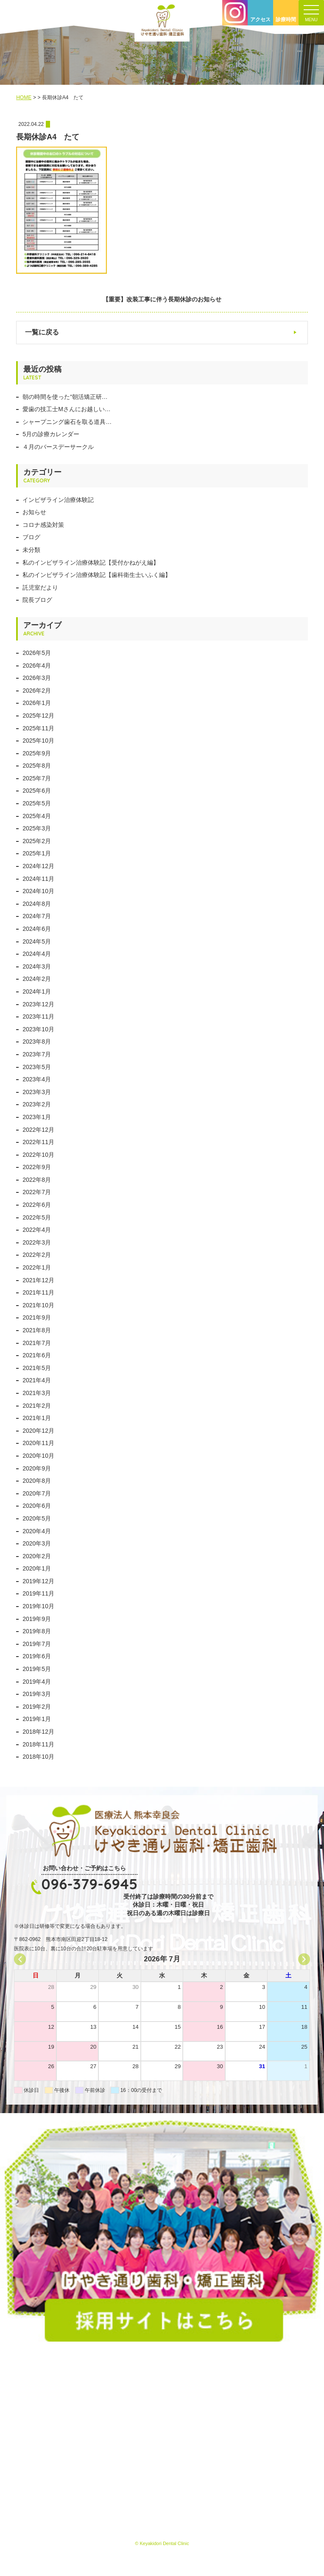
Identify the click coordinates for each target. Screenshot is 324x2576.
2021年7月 (36, 1343)
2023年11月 (38, 1016)
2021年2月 (36, 1405)
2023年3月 (36, 1092)
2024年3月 (36, 966)
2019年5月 (36, 1668)
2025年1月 (36, 853)
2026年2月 (36, 690)
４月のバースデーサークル (58, 446)
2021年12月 (38, 1280)
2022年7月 (36, 1192)
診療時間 (286, 19)
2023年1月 (36, 1117)
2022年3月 (36, 1242)
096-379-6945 (89, 1883)
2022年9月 (36, 1167)
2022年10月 (38, 1154)
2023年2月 (36, 1104)
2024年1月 (36, 991)
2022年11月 (38, 1142)
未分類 (31, 549)
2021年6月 (36, 1355)
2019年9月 (36, 1618)
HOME (23, 97)
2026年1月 (36, 702)
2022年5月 (36, 1217)
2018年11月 (38, 1744)
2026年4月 (36, 665)
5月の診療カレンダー (50, 434)
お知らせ (34, 512)
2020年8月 (36, 1480)
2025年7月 (36, 778)
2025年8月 (36, 765)
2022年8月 (36, 1179)
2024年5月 (36, 941)
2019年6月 (36, 1656)
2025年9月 (36, 753)
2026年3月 (36, 677)
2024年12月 (38, 866)
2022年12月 (38, 1129)
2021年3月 (36, 1393)
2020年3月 (36, 1543)
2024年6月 (36, 928)
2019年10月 (38, 1606)
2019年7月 (36, 1643)
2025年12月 (38, 715)
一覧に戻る (42, 332)
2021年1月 (36, 1418)
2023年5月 (36, 1067)
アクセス (260, 19)
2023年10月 (38, 1029)
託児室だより (40, 587)
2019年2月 (36, 1706)
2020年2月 (36, 1556)
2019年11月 (38, 1593)
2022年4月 (36, 1229)
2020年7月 (36, 1493)
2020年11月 (38, 1443)
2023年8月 (36, 1041)
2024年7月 (36, 916)
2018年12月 (38, 1731)
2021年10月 (38, 1305)
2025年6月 (36, 790)
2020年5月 (36, 1518)
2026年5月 (36, 652)
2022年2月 (36, 1254)
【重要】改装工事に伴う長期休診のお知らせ (162, 299)
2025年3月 (36, 828)
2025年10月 (38, 740)
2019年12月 (38, 1581)
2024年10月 (38, 891)
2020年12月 (38, 1430)
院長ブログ (37, 599)
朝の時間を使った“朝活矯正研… (65, 396)
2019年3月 (36, 1693)
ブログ (31, 537)
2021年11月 (38, 1292)
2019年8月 (36, 1631)
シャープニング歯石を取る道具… (67, 421)
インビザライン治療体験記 (58, 499)
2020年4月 (36, 1531)
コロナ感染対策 (43, 524)
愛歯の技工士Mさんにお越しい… (66, 409)
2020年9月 (36, 1468)
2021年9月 (36, 1317)
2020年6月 (36, 1505)
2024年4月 (36, 953)
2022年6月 (36, 1204)
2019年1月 (36, 1718)
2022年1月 (36, 1267)
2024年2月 (36, 978)
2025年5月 (36, 803)
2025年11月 (38, 728)
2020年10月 (38, 1455)
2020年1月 (36, 1568)
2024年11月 (38, 878)
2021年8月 (36, 1330)
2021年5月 (36, 1368)
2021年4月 (36, 1380)
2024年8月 (36, 903)
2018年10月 (38, 1756)
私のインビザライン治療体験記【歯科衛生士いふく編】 (96, 574)
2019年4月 (36, 1681)
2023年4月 (36, 1079)
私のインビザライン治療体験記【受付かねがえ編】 (90, 562)
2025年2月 (36, 841)
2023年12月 (38, 1004)
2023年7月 (36, 1054)
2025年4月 (36, 816)
